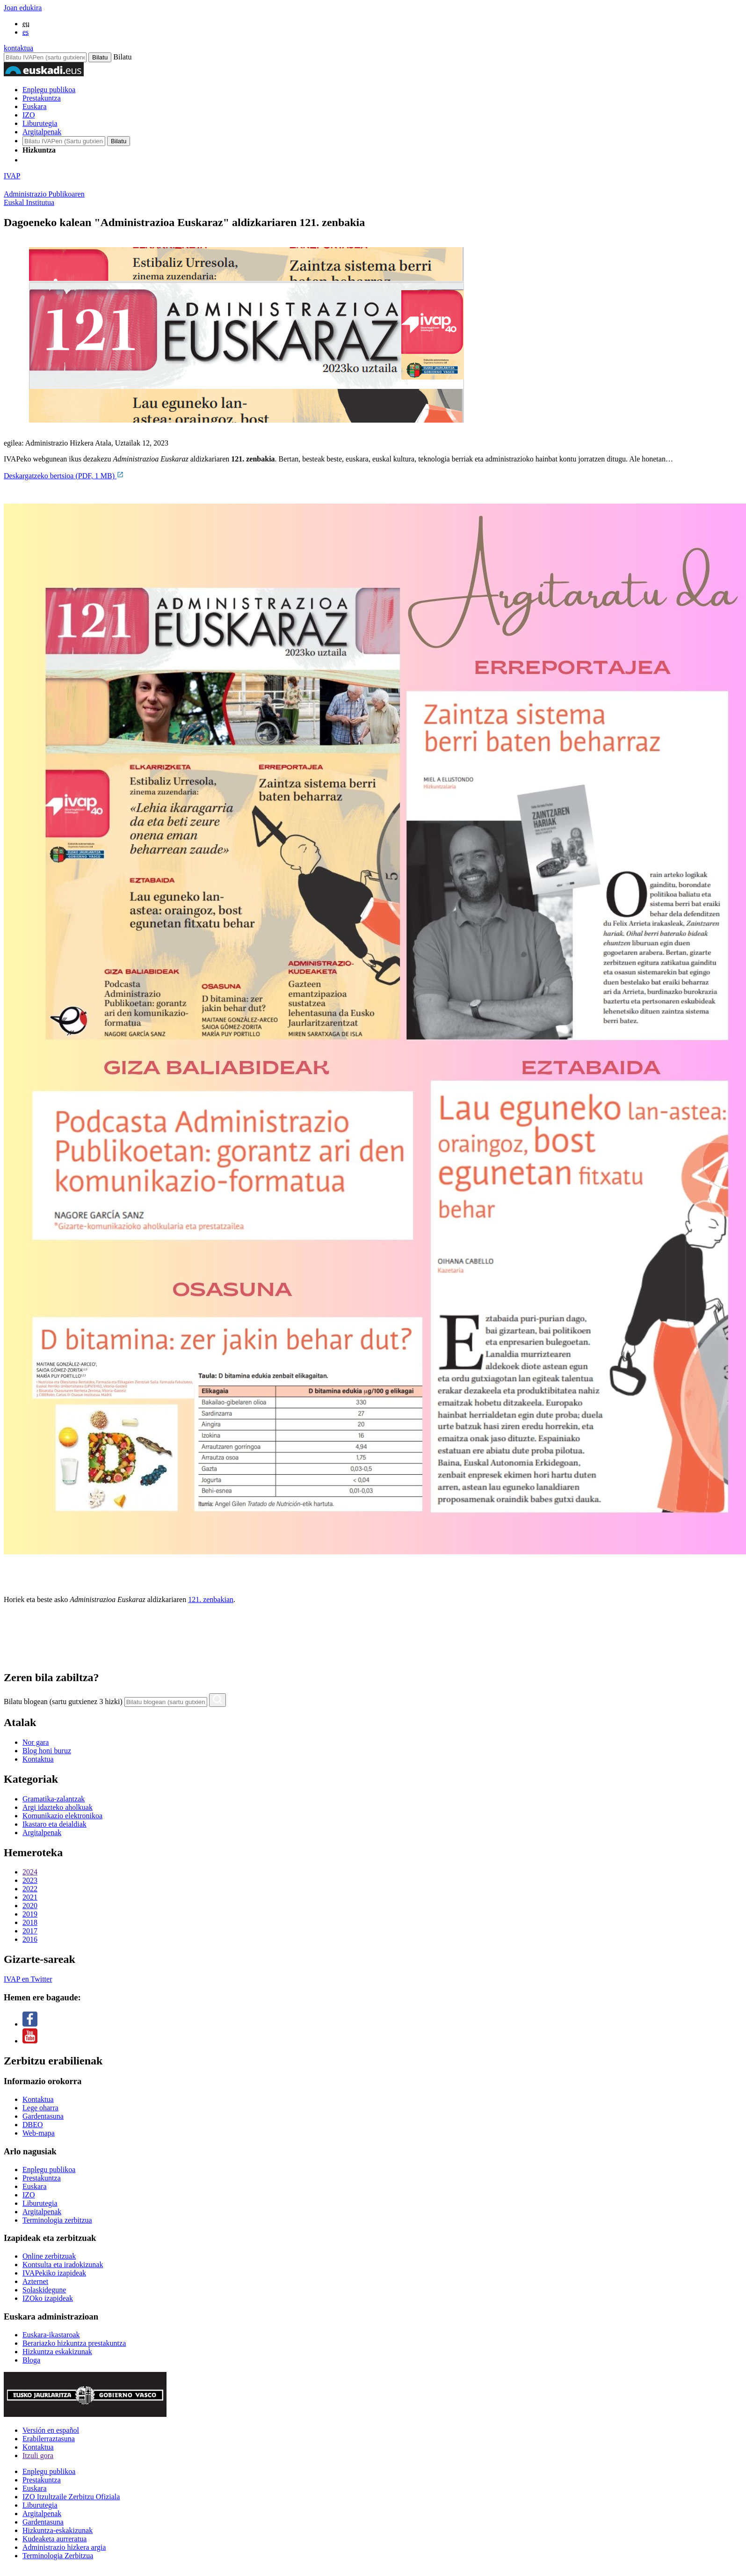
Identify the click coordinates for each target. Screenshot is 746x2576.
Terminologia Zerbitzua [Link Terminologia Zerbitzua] (57, 2556)
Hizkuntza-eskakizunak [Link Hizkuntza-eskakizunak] (57, 2530)
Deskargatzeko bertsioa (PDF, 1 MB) (64, 476)
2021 (29, 1897)
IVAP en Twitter (28, 1979)
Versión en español (50, 2430)
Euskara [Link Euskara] (34, 2186)
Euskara (34, 106)
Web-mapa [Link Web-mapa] (38, 2133)
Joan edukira (23, 8)
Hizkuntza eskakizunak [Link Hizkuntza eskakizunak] (57, 2352)
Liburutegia (40, 123)
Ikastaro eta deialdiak (54, 1824)
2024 (29, 1872)
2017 (29, 1931)
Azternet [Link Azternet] (35, 2281)
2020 (29, 1906)
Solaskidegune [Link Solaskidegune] (44, 2290)
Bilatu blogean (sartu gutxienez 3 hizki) (63, 1701)
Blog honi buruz (46, 1751)
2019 (29, 1914)
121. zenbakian (210, 1599)
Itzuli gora (37, 2455)
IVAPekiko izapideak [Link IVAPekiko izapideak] (54, 2273)
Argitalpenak (41, 132)
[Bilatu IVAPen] (45, 57)
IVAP (12, 176)
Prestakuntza (41, 98)
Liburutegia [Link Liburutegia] (40, 2203)
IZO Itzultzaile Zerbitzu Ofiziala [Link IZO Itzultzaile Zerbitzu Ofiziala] (71, 2497)
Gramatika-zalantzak (53, 1799)
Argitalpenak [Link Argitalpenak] (41, 2212)
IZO (28, 115)
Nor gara (35, 1742)
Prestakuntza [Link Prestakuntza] (41, 2178)
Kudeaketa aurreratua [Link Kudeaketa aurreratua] (54, 2539)
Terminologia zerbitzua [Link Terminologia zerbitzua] (57, 2220)
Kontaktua (38, 1759)
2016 (29, 1939)
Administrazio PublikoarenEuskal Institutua (44, 198)
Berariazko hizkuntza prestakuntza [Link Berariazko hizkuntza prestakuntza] (74, 2343)
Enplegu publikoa (48, 90)
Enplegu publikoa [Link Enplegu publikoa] (48, 2170)
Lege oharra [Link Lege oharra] (40, 2108)
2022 (29, 1889)
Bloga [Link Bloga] (31, 2360)
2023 (29, 1880)
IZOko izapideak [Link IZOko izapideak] (47, 2298)
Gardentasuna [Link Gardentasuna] (43, 2116)
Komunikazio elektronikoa (62, 1816)
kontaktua (18, 48)
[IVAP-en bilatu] (63, 141)
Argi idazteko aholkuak (57, 1807)
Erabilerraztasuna (48, 2439)
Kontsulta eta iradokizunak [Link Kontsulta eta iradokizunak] (62, 2265)
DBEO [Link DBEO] (32, 2125)
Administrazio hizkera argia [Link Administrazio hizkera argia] (64, 2547)
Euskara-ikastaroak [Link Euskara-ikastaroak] (51, 2335)
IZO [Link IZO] (28, 2195)
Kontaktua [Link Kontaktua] (38, 2099)
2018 (29, 1922)
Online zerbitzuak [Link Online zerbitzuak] (49, 2256)
